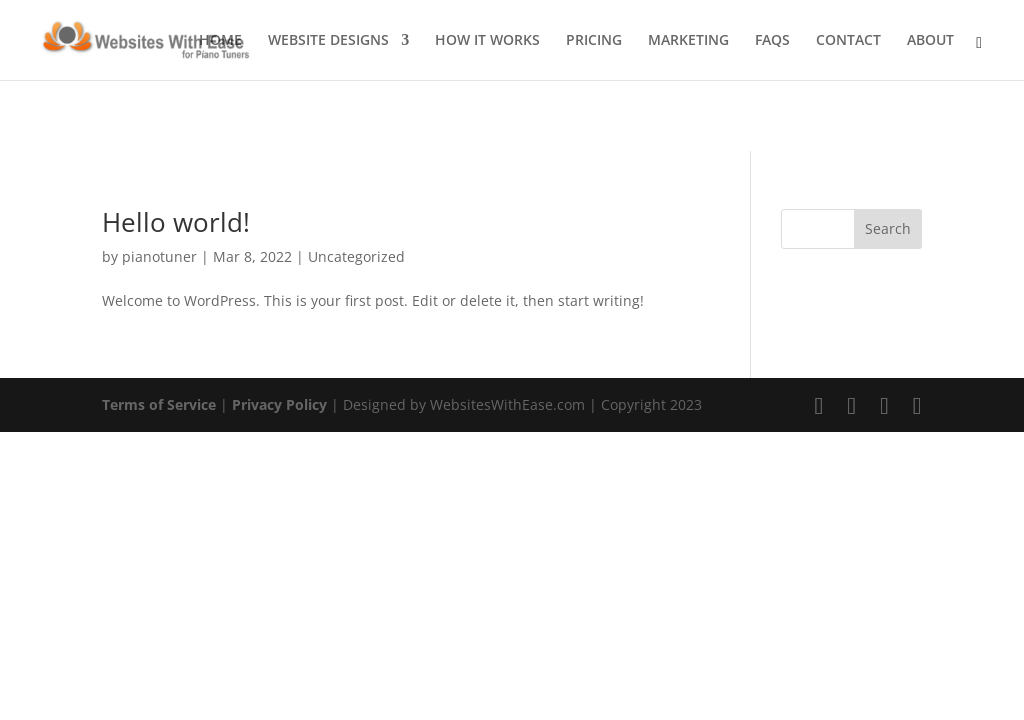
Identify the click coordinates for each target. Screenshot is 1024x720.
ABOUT (930, 41)
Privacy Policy (279, 404)
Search (888, 228)
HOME (220, 41)
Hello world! (176, 222)
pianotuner (159, 256)
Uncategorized (356, 256)
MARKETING (688, 41)
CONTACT (848, 41)
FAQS (772, 41)
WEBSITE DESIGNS (328, 41)
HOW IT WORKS (487, 41)
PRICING (594, 41)
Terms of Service (159, 404)
